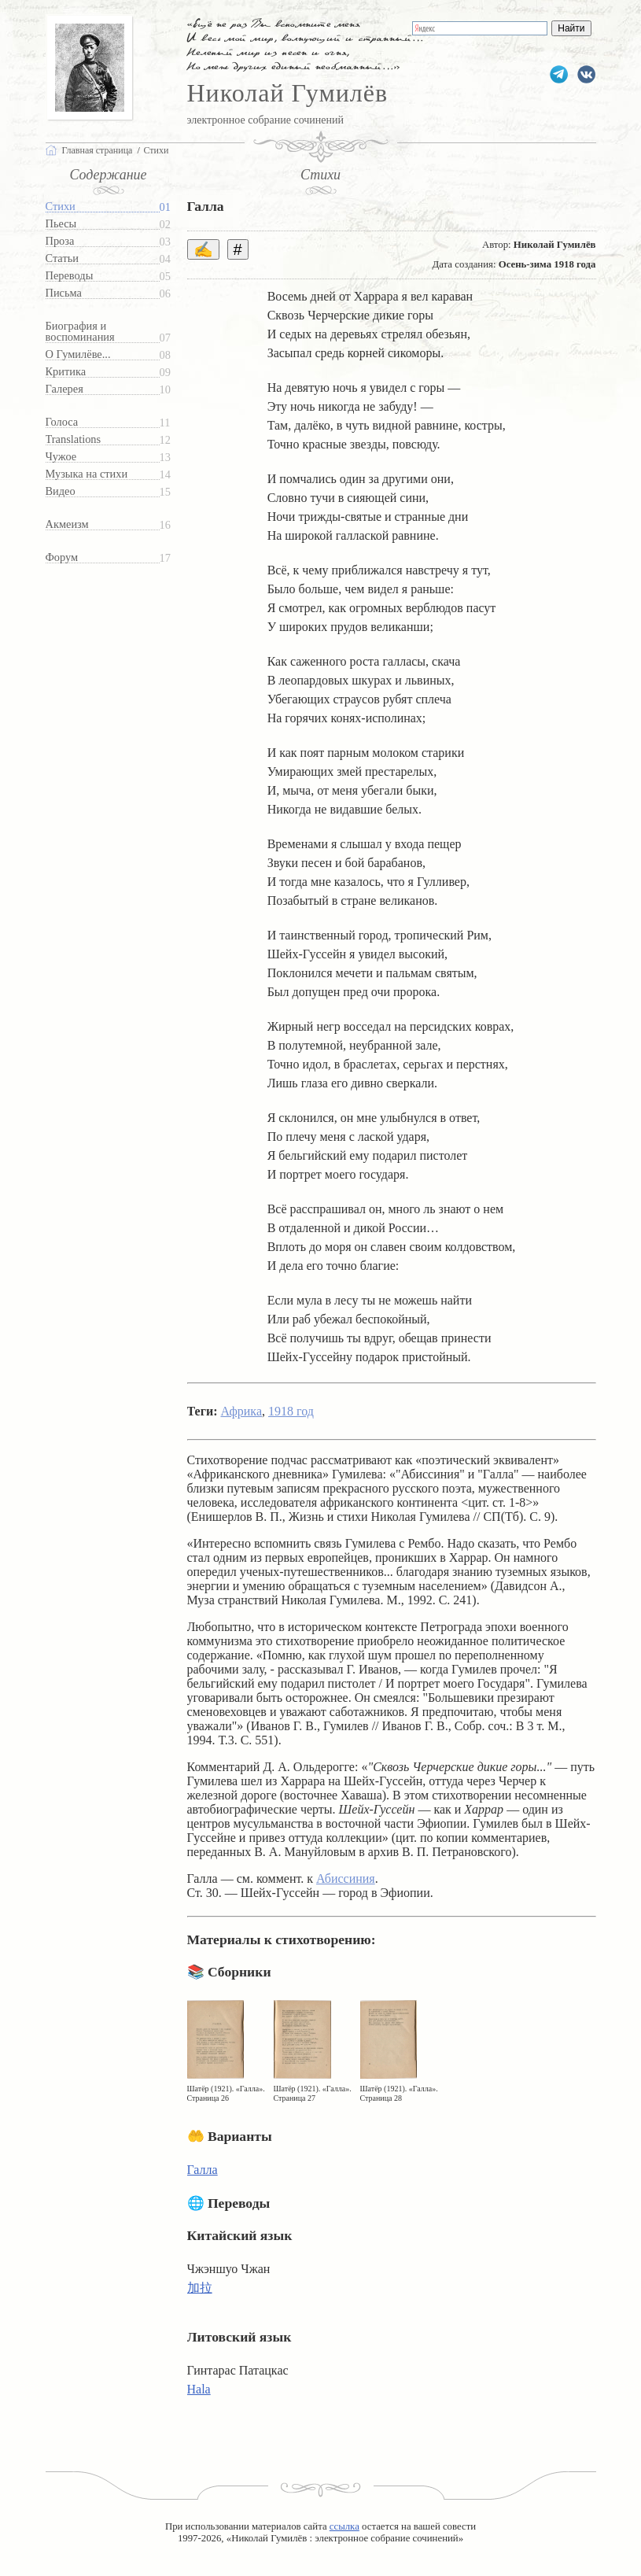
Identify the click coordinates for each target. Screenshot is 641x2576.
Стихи (61, 206)
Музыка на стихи (87, 474)
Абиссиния (345, 1878)
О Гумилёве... (78, 354)
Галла (202, 2169)
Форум (62, 557)
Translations (73, 439)
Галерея (64, 389)
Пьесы (61, 224)
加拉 (199, 2287)
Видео (61, 491)
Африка (241, 1411)
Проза (60, 241)
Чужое (61, 457)
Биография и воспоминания (80, 331)
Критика (66, 372)
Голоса (62, 422)
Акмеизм (67, 524)
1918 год (291, 1411)
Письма (64, 293)
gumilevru (586, 74)
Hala (199, 2389)
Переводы (70, 276)
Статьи (62, 258)
